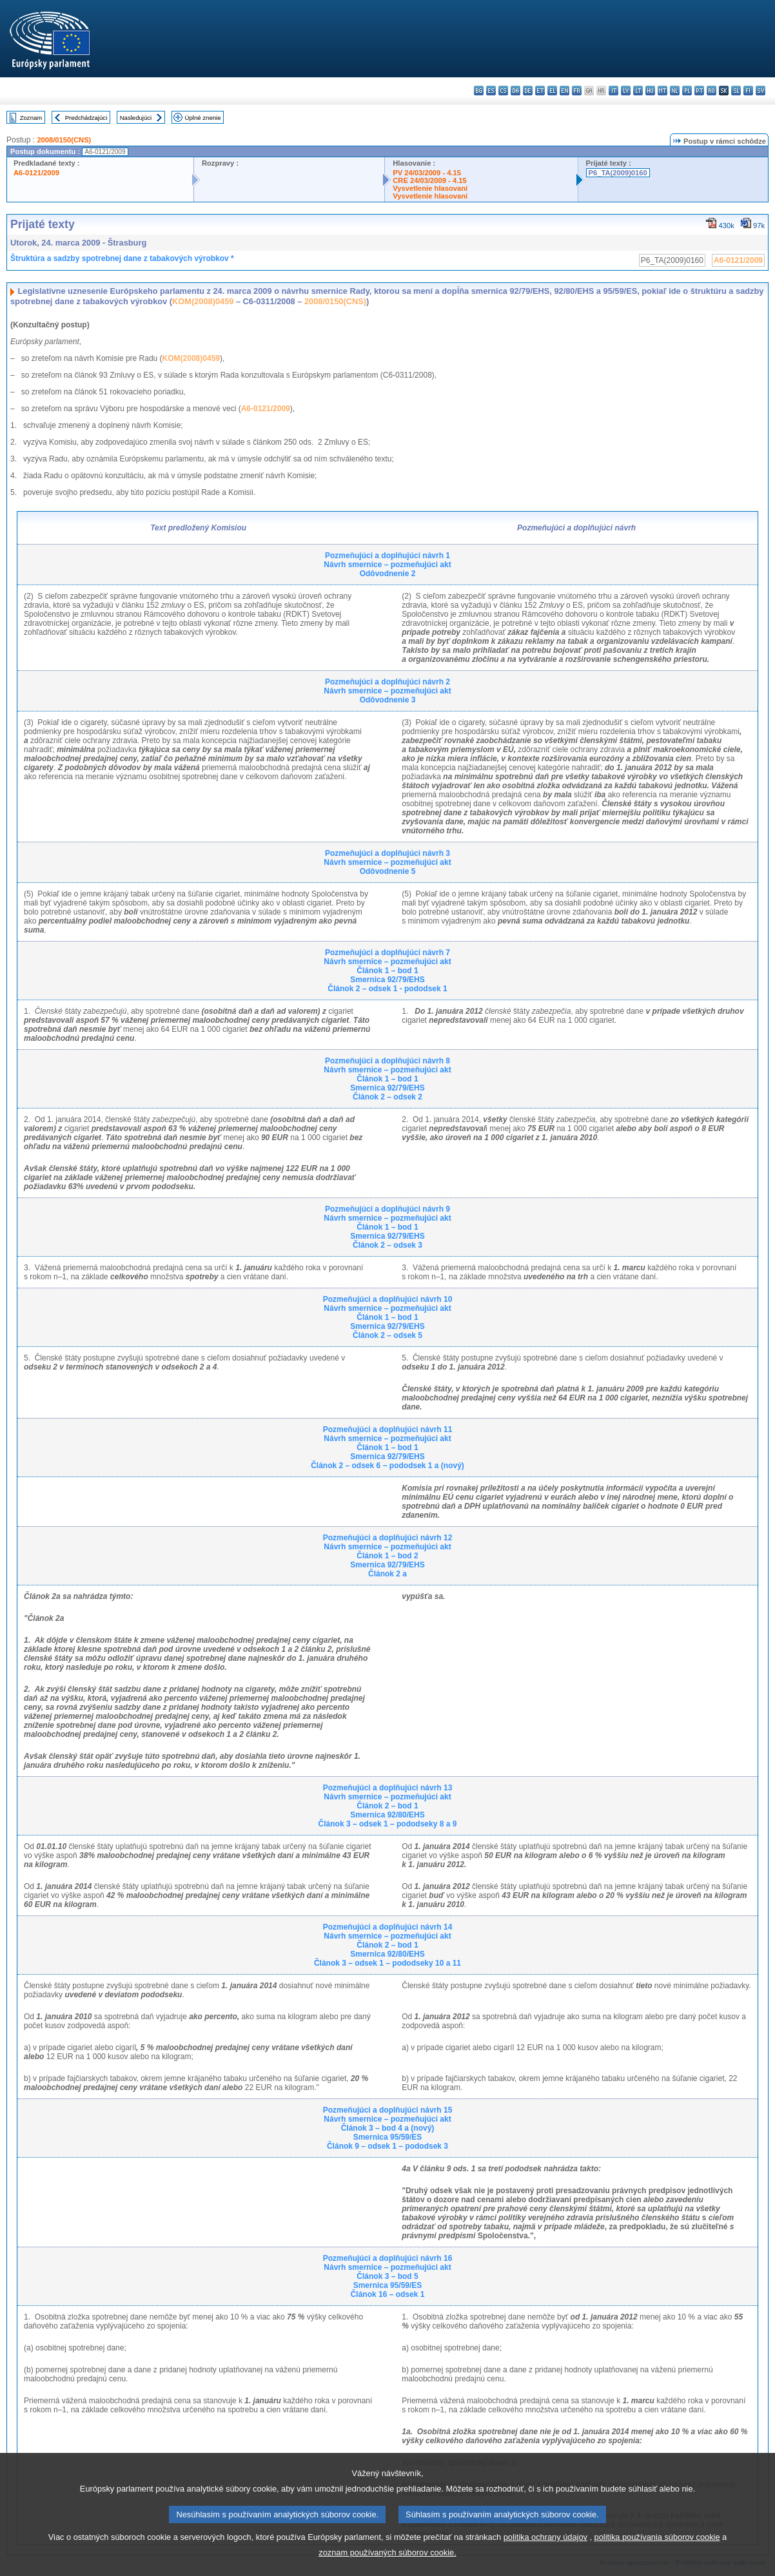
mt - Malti (662, 90)
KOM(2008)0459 (202, 301)
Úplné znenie (203, 117)
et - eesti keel (540, 90)
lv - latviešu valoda (626, 90)
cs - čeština (503, 90)
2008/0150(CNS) (64, 140)
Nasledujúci (136, 117)
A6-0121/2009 (36, 173)
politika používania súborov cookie (657, 2551)
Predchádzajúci (86, 117)
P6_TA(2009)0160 (618, 173)
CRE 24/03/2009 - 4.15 (429, 180)
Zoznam (31, 117)
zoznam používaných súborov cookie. (387, 2566)
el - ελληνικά (552, 90)
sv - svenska (760, 90)
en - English (564, 90)
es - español (491, 90)
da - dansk (515, 90)
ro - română (711, 90)
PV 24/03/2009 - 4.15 (427, 173)
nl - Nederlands (675, 90)
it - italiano (613, 90)
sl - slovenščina (736, 90)
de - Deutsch (528, 90)
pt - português (699, 90)
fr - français (577, 90)
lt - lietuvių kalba (638, 90)
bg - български (479, 90)
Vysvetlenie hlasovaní (430, 188)
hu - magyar (650, 90)
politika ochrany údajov (545, 2551)
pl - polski (687, 90)
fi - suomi (748, 90)
